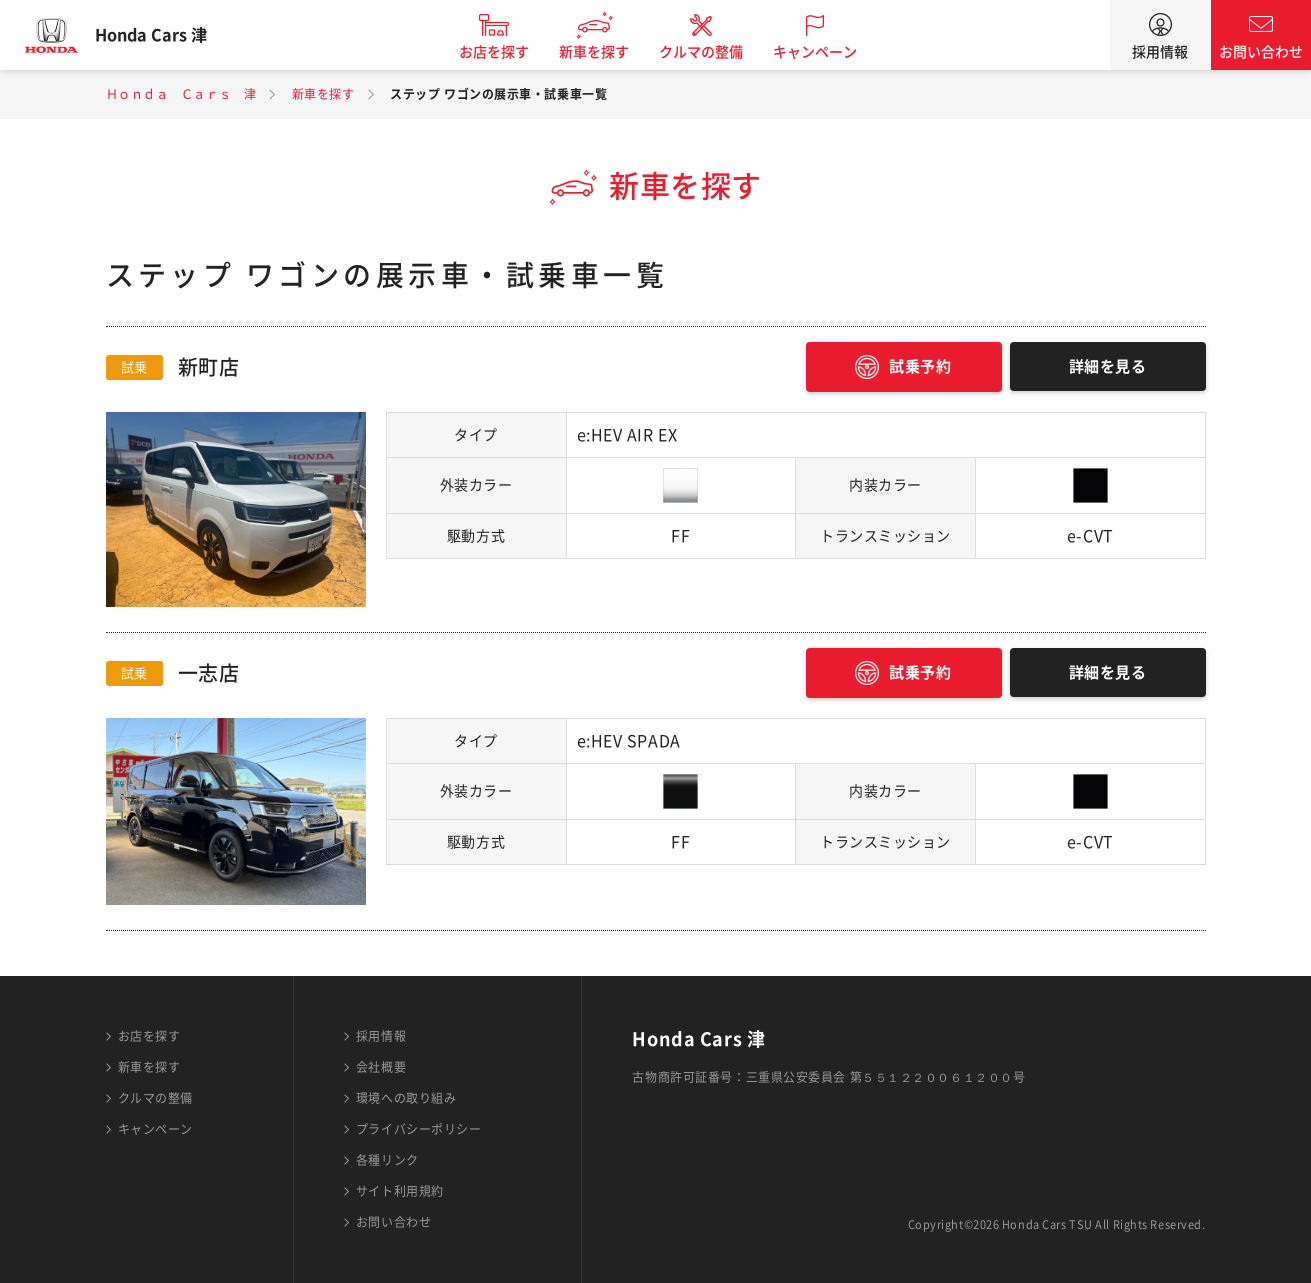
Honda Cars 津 (165, 35)
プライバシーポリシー (419, 1129)
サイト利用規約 (400, 1191)
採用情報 (1160, 52)
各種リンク (387, 1160)
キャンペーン (829, 52)
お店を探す (508, 52)
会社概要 (381, 1067)
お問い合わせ (1261, 52)
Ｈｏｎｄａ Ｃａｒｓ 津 (181, 94)
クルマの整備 (715, 52)
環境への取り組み (406, 1098)
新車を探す (608, 52)
